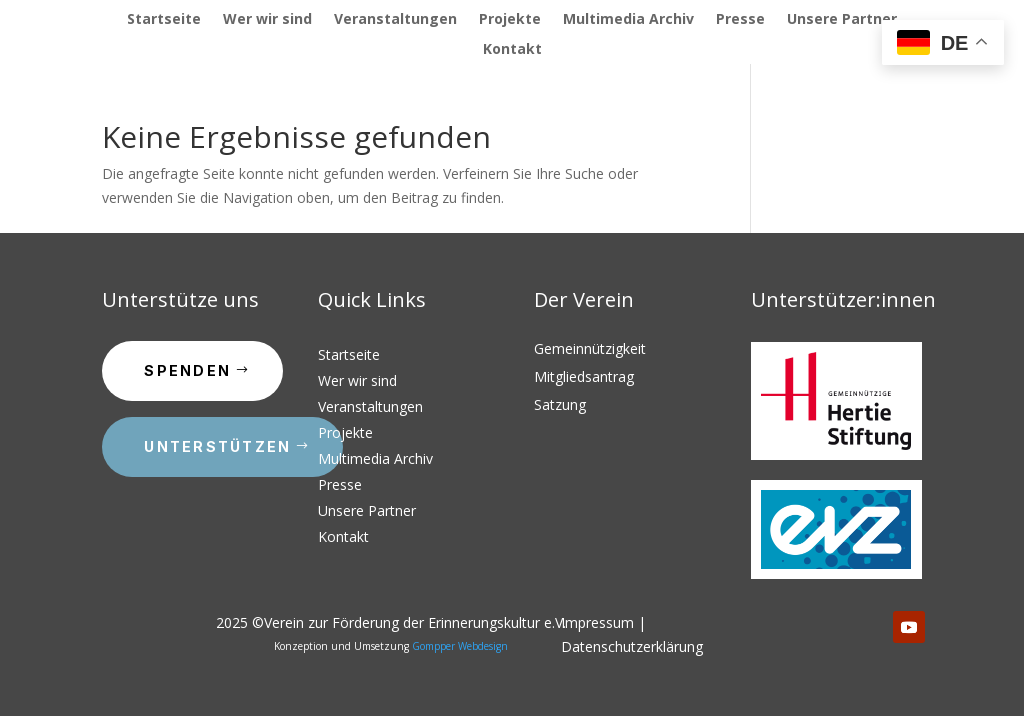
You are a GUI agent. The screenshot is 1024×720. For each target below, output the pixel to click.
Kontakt (512, 50)
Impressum (597, 622)
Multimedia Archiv (628, 20)
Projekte (510, 20)
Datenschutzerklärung (632, 646)
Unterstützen (217, 446)
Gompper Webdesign (460, 646)
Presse (740, 20)
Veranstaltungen (395, 20)
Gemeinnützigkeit (590, 348)
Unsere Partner (842, 20)
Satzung (560, 404)
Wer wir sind (267, 20)
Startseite (164, 20)
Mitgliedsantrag (584, 376)
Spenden (187, 370)
